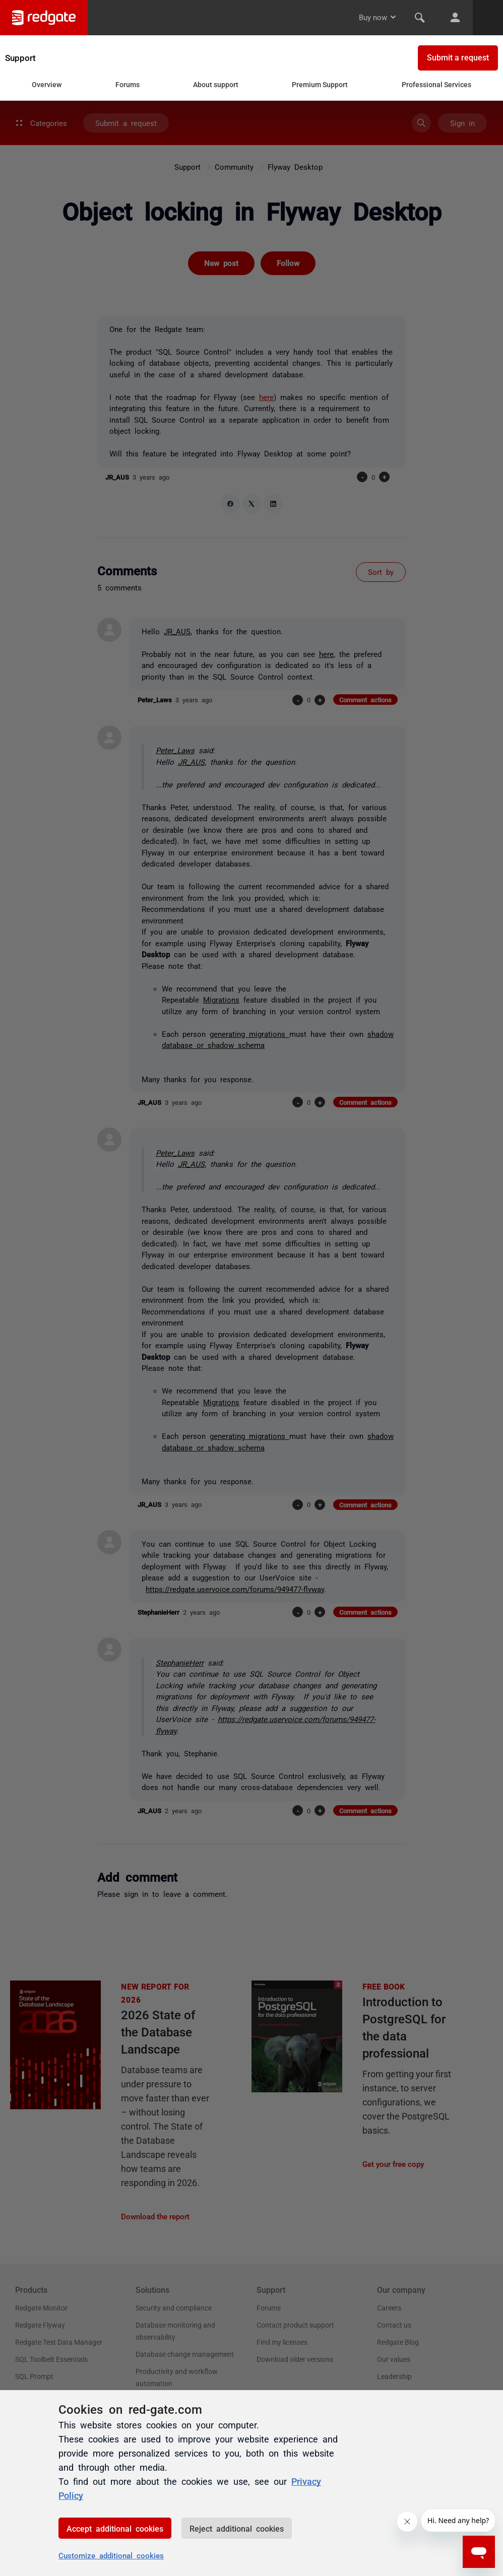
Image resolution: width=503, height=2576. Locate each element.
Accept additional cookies (115, 2528)
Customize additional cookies (111, 2555)
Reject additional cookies (237, 2528)
